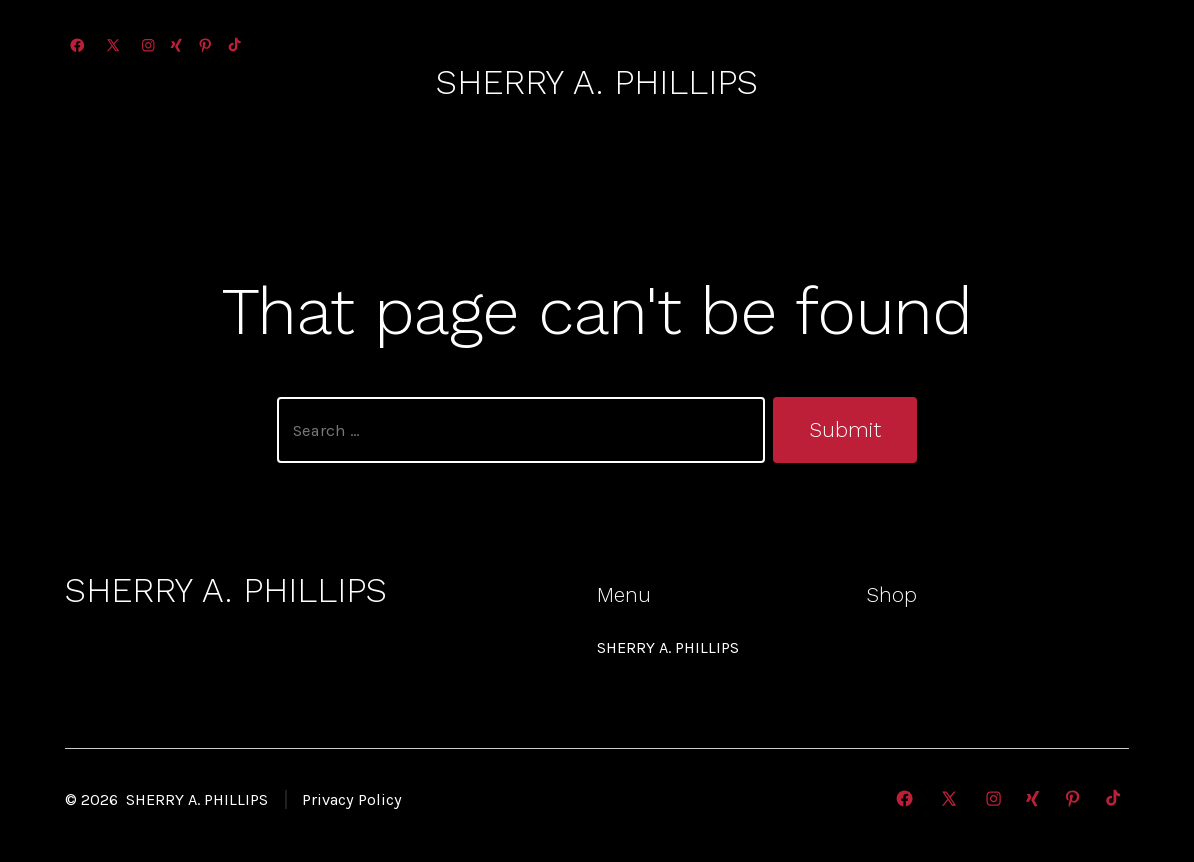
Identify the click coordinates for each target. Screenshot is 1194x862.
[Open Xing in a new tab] (176, 45)
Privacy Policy (352, 799)
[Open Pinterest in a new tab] (205, 45)
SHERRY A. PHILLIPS (668, 647)
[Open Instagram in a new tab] (148, 45)
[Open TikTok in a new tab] (233, 45)
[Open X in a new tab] (113, 45)
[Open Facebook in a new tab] (77, 45)
